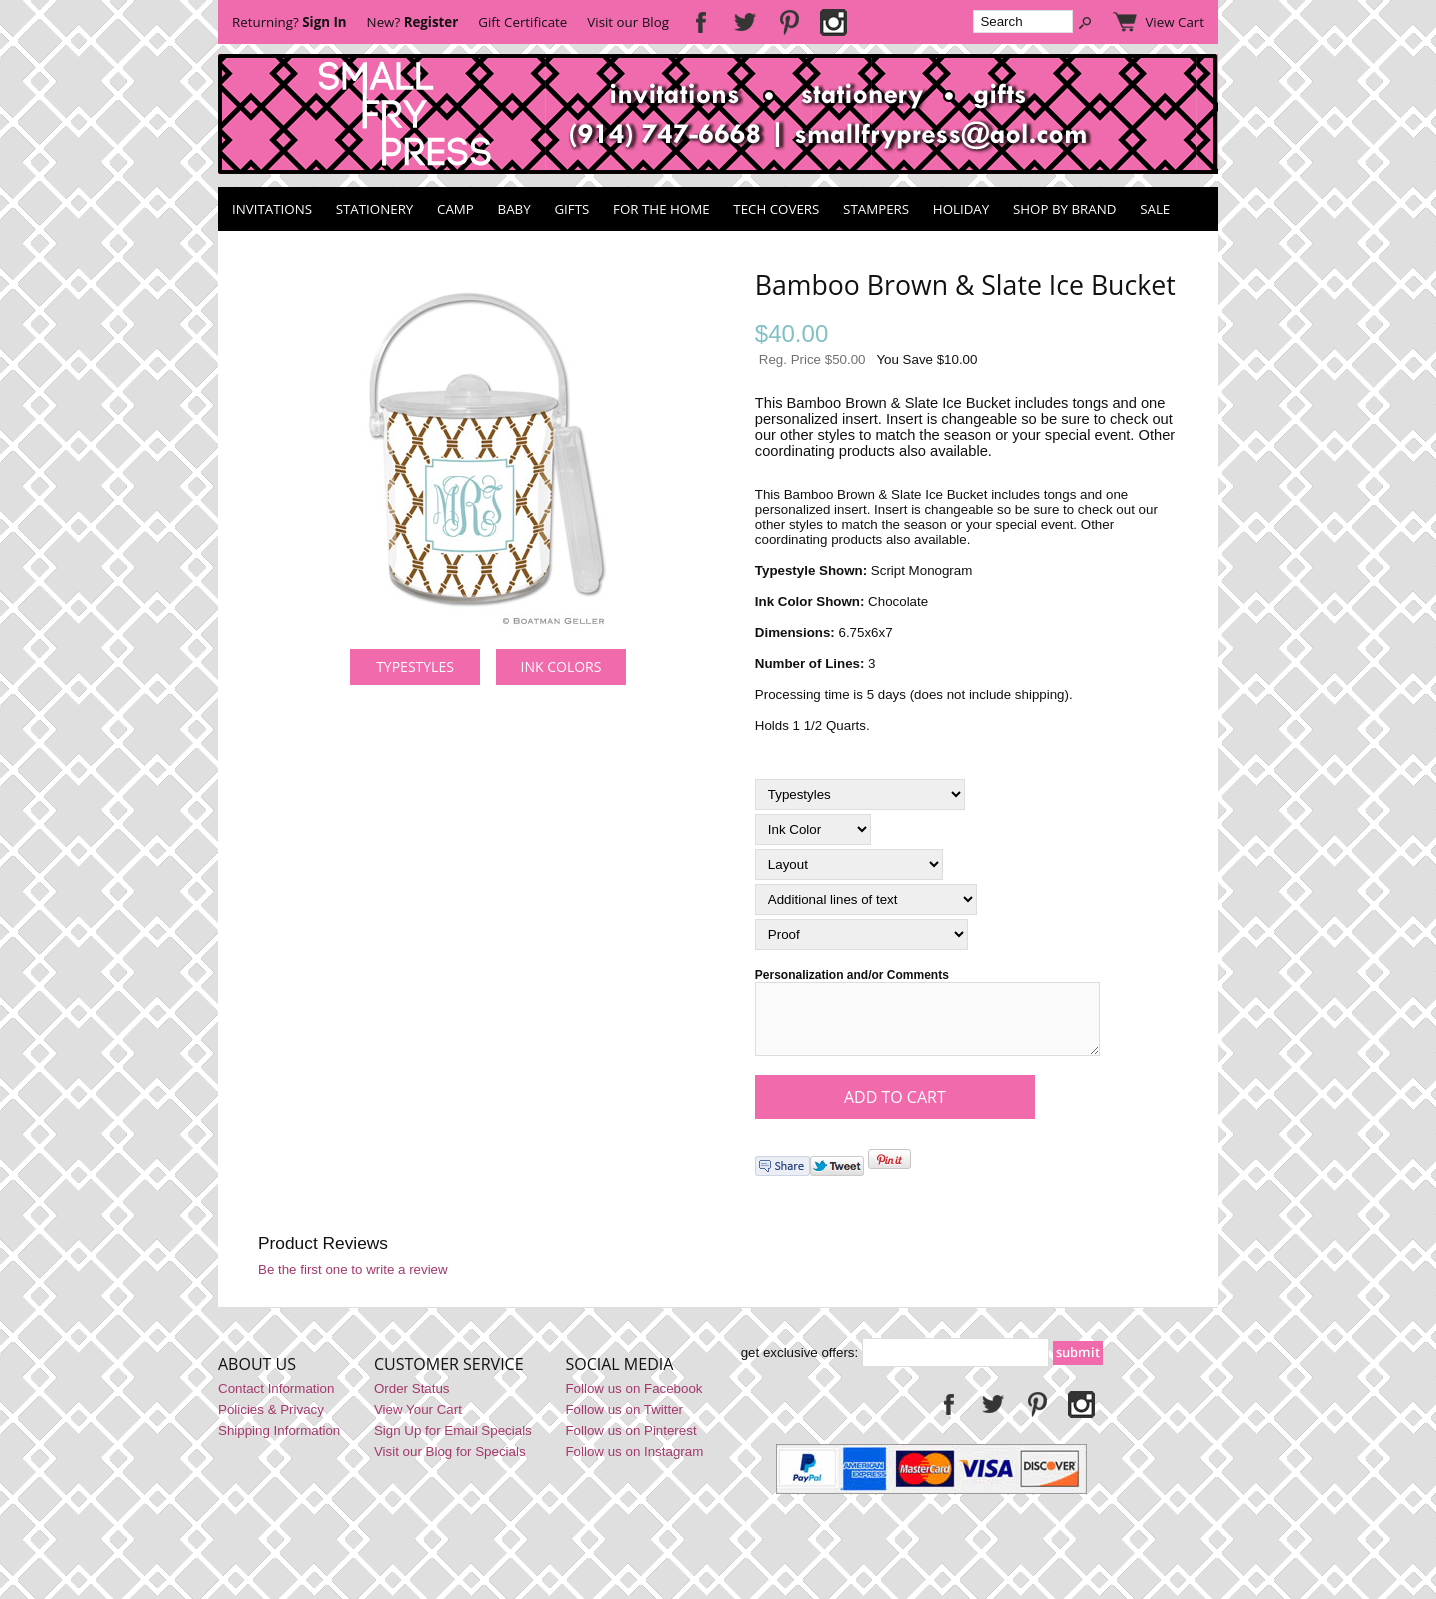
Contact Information (276, 1400)
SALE (1155, 209)
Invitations (272, 209)
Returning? (289, 22)
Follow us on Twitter (624, 1421)
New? (413, 22)
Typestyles (415, 666)
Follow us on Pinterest (630, 1442)
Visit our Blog (628, 22)
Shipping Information (279, 1442)
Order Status (412, 1400)
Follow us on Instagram (634, 1463)
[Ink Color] (813, 829)
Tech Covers (776, 209)
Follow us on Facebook (633, 1400)
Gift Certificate (522, 22)
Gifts (571, 209)
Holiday (961, 209)
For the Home (661, 209)
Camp (455, 209)
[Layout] (849, 864)
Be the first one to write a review (353, 1281)
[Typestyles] (860, 794)
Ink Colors (561, 666)
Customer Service (449, 1376)
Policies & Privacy (271, 1421)
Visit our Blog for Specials (450, 1463)
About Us (257, 1376)
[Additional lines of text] (866, 899)
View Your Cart (418, 1421)
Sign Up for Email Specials (453, 1442)
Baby (514, 209)
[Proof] (861, 934)
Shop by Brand (1064, 209)
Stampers (876, 209)
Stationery (375, 209)
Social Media (619, 1376)
